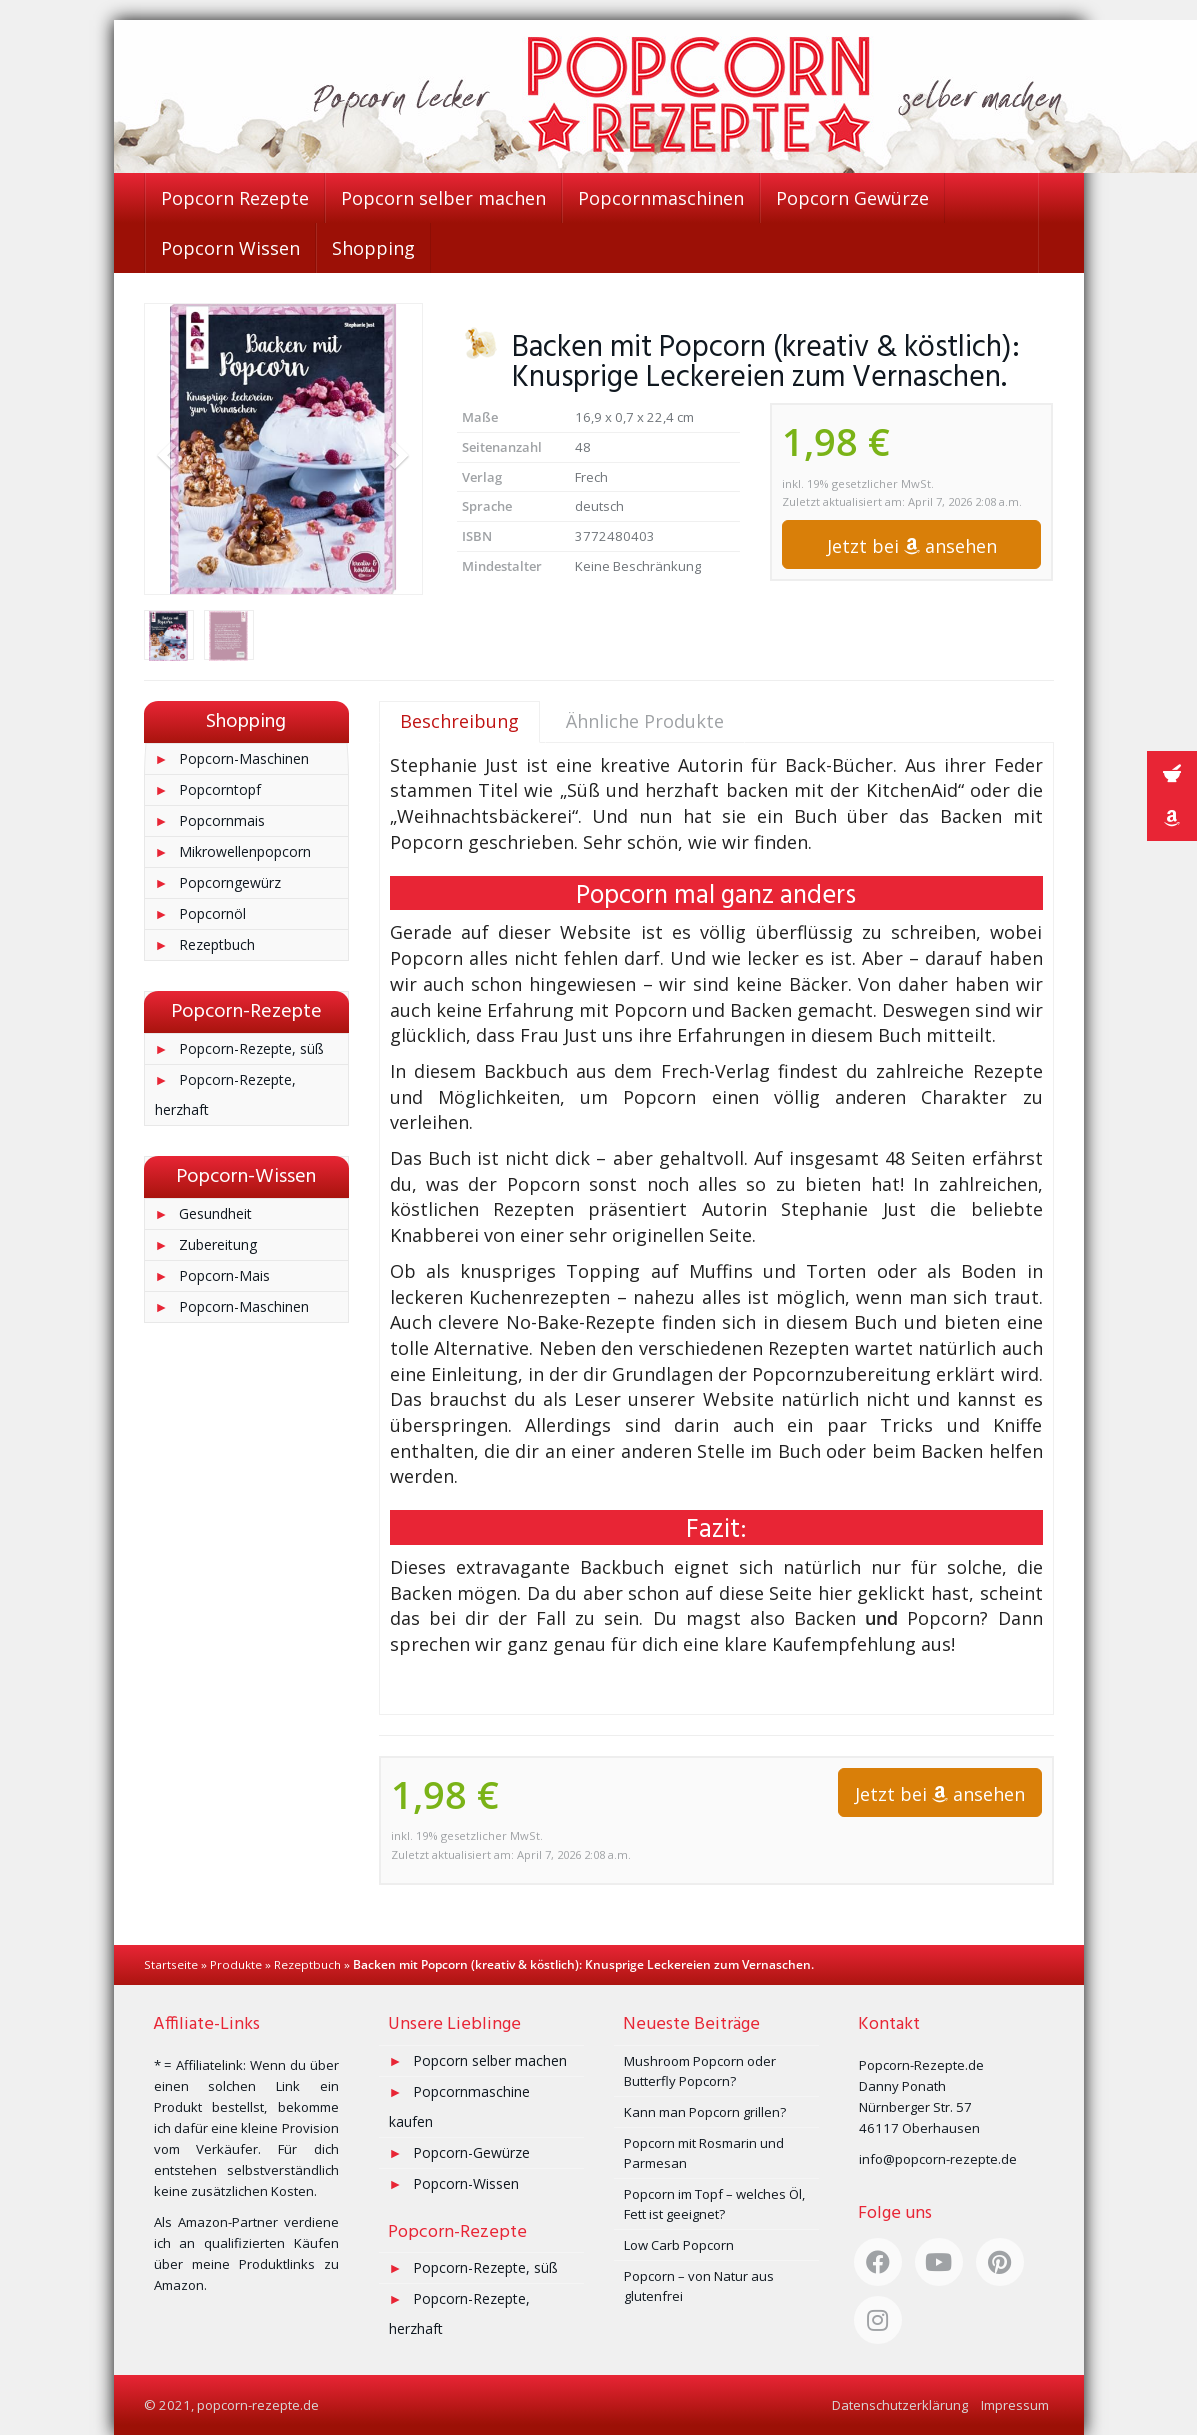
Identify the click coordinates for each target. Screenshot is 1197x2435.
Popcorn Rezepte (235, 198)
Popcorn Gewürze (852, 198)
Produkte (236, 1964)
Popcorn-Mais (224, 1275)
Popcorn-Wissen (466, 2183)
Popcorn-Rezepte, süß (251, 1048)
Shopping (373, 248)
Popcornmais (222, 820)
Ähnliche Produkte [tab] (645, 721)
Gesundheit (215, 1213)
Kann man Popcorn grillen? (705, 2112)
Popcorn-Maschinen (244, 758)
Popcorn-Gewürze (471, 2152)
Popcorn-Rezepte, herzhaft (226, 1094)
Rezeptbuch (217, 944)
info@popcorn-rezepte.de (938, 2159)
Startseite (171, 1964)
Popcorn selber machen (443, 198)
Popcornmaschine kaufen (460, 2106)
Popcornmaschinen (661, 198)
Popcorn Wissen (230, 248)
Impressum (1015, 2405)
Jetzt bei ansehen (912, 546)
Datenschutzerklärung (900, 2405)
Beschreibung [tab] (459, 721)
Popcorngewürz (230, 882)
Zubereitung (218, 1244)
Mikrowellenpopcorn (245, 851)
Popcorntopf (220, 789)
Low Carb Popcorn (679, 2245)
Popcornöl (212, 913)
